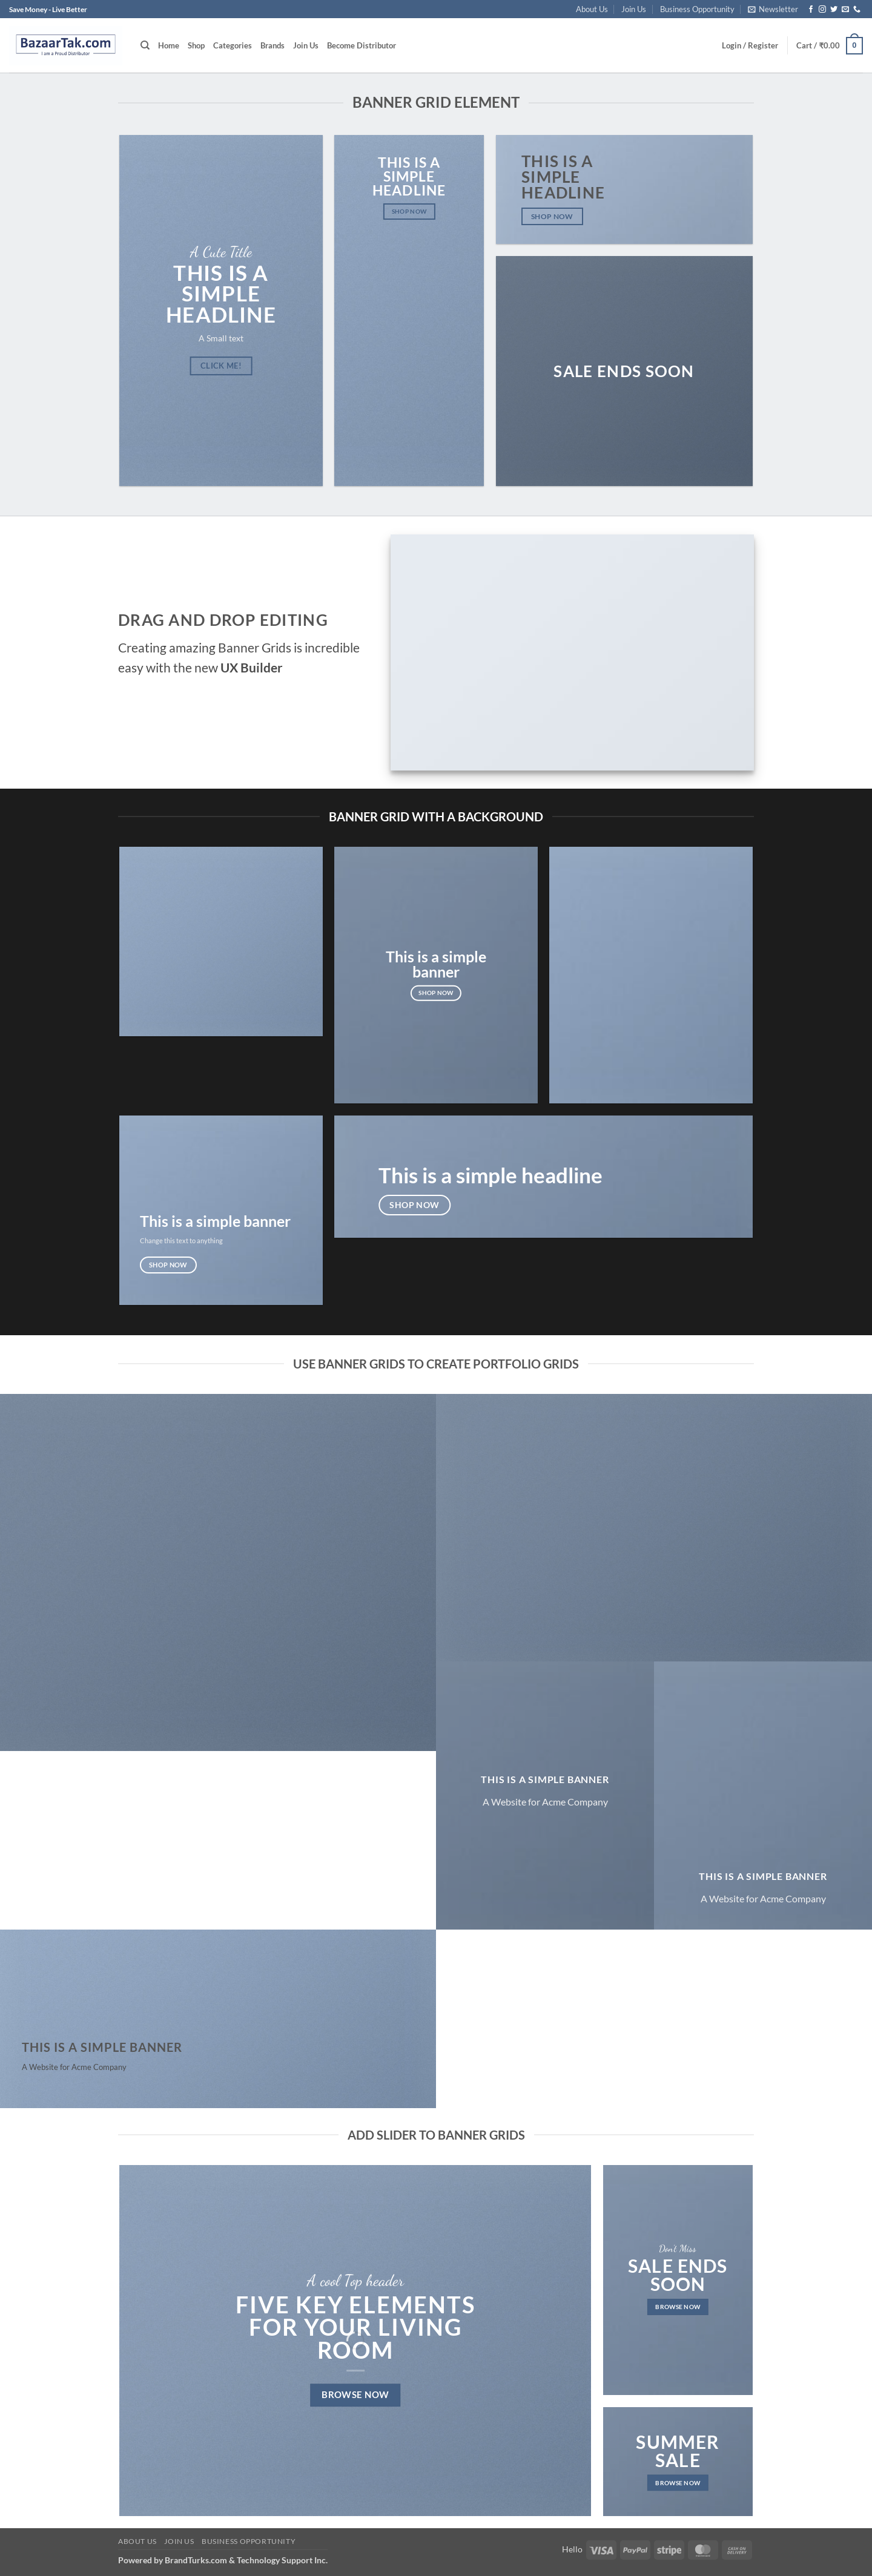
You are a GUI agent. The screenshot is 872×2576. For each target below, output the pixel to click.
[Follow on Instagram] (822, 9)
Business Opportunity (697, 9)
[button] (773, 9)
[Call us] (856, 9)
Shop (196, 45)
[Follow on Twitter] (833, 9)
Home (168, 45)
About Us (592, 9)
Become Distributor (361, 45)
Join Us (633, 9)
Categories (232, 45)
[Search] (145, 45)
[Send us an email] (845, 9)
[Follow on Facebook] (810, 9)
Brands (272, 45)
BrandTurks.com (196, 2560)
